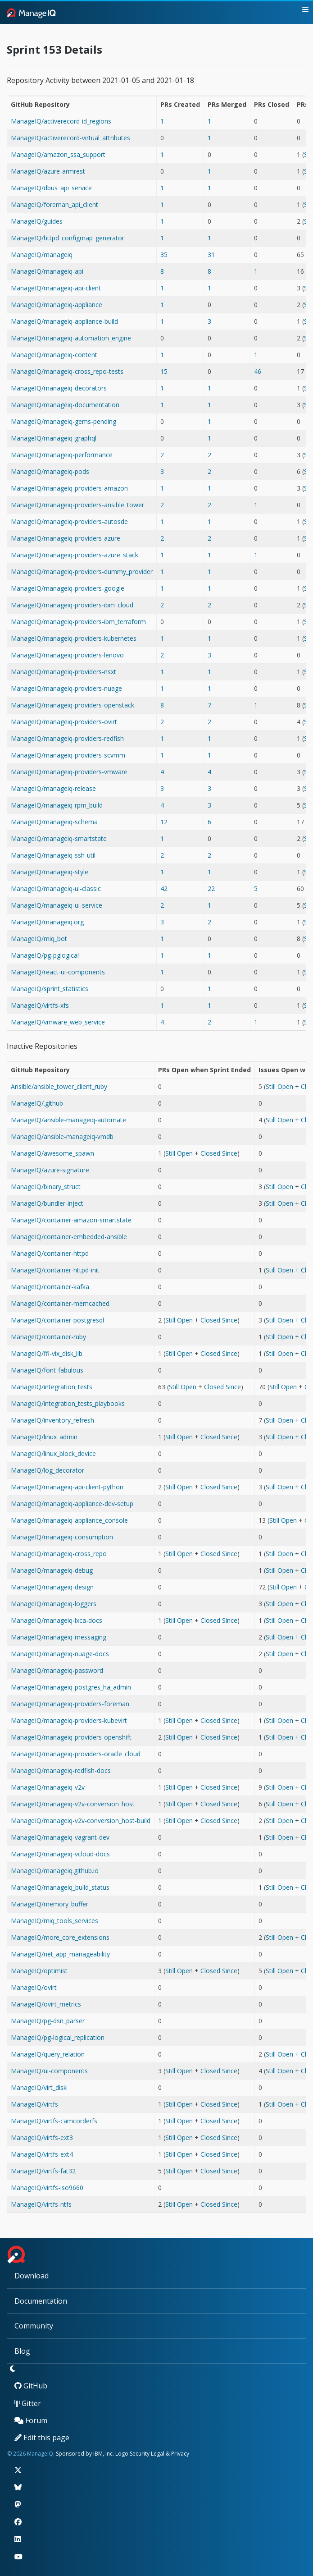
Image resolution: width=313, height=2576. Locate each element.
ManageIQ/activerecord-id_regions (61, 121)
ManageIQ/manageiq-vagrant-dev (60, 1837)
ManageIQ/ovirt (34, 1987)
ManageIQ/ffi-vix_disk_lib (46, 1353)
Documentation (40, 2301)
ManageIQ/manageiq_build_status (60, 1887)
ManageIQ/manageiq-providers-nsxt (63, 671)
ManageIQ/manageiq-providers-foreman (70, 1703)
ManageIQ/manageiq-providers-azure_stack (74, 555)
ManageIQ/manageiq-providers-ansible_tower (77, 505)
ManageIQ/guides (37, 221)
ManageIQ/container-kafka (50, 1286)
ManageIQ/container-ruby (48, 1336)
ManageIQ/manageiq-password (57, 1670)
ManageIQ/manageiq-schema (54, 821)
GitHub (30, 2386)
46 (257, 371)
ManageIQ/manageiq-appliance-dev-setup (72, 1503)
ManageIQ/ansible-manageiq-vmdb (62, 1136)
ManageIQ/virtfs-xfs (40, 1005)
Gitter (27, 2403)
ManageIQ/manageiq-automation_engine (71, 338)
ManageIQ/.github (37, 1103)
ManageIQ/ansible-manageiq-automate (68, 1120)
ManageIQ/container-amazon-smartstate (71, 1220)
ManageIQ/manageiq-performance (62, 454)
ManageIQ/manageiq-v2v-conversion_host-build (80, 1820)
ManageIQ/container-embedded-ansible (69, 1236)
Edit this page (41, 2438)
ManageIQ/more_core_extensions (60, 1937)
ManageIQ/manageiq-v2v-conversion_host (73, 1804)
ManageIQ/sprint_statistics (49, 988)
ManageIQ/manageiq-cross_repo (59, 1553)
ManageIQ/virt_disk (39, 2087)
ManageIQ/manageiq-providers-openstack (72, 705)
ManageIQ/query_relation (48, 2054)
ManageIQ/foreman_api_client (54, 204)
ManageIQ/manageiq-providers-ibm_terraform (78, 621)
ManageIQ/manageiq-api (47, 271)
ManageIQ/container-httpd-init (55, 1270)
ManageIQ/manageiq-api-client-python (67, 1487)
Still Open (279, 1086)
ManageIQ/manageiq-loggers (53, 1603)
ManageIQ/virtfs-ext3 (42, 2137)
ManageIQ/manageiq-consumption (62, 1537)
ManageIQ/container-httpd (50, 1253)
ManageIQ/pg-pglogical (45, 955)
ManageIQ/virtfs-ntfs (41, 2204)
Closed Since (218, 1153)
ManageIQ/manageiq (42, 254)
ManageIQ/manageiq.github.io (55, 1870)
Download (31, 2276)
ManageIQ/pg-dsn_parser (48, 2020)
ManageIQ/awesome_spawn (52, 1153)
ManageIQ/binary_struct (46, 1186)
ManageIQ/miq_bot (39, 938)
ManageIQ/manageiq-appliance (56, 304)
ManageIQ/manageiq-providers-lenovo (67, 655)
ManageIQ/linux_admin (44, 1437)
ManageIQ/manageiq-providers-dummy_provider (82, 571)
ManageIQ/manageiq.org (47, 922)
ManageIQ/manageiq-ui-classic (56, 888)
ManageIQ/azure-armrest (48, 171)
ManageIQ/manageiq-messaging (58, 1637)
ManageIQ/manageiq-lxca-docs (56, 1620)
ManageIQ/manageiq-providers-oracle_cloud (76, 1753)
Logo (121, 2453)
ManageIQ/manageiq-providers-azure (65, 538)
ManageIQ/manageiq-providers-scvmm (68, 755)
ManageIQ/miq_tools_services (54, 1920)
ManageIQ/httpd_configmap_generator (67, 238)
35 (164, 254)
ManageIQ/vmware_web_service (58, 1022)
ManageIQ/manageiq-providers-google (67, 588)
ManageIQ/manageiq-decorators (59, 388)
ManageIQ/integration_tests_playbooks (68, 1403)
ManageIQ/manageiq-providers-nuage (66, 688)
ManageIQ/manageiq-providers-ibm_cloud (72, 605)
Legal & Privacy (170, 2453)
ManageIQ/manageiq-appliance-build (64, 321)
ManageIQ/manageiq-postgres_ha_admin (71, 1687)
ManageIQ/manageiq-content (54, 354)
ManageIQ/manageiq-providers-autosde (69, 521)
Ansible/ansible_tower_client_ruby (59, 1086)
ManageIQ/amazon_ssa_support (58, 154)
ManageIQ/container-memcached (60, 1303)
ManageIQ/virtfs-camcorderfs (54, 2121)
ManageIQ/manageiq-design (52, 1587)
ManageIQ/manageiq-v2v (48, 1787)
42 (164, 888)
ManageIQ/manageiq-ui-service (56, 905)
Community (33, 2326)
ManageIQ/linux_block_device (53, 1453)
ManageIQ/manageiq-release (53, 788)
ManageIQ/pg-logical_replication (57, 2037)
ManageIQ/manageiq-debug (52, 1570)
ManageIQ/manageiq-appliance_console (69, 1520)
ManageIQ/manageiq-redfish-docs (61, 1770)
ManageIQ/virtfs (34, 2104)
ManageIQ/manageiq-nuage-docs (60, 1653)
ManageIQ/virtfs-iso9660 (47, 2187)
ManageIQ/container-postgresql (57, 1320)
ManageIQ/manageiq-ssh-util (53, 855)
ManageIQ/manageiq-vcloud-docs (60, 1854)
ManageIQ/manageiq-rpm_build (57, 805)
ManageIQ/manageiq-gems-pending (63, 421)
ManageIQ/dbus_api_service (51, 188)
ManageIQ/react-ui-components (58, 972)
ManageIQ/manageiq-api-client (56, 288)
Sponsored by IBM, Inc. (85, 2453)
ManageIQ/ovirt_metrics (46, 2004)
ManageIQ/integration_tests (51, 1386)
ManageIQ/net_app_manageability (60, 1954)
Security (140, 2453)
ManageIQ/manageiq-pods (50, 471)
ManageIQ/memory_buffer (49, 1904)
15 (164, 371)
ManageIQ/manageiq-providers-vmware (69, 771)
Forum (30, 2420)
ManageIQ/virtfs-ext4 (42, 2154)
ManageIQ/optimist (39, 1970)
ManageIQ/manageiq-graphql (53, 438)
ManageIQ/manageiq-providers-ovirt (64, 721)
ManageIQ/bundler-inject (47, 1203)
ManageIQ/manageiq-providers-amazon (69, 488)
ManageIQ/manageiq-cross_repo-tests (67, 371)
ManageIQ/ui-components (49, 2070)
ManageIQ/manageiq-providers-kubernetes (73, 638)
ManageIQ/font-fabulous (47, 1370)
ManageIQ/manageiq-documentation (65, 404)
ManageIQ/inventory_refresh (52, 1420)
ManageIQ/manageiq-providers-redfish (67, 738)
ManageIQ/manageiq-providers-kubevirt (69, 1720)
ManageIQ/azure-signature (50, 1170)
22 (211, 888)
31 (211, 254)
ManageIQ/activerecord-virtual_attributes (70, 137)
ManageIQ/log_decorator (47, 1470)
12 (164, 821)
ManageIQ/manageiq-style (49, 872)
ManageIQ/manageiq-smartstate (59, 838)
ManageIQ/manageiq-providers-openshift (71, 1737)
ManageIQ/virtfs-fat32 (43, 2171)
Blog (22, 2351)
